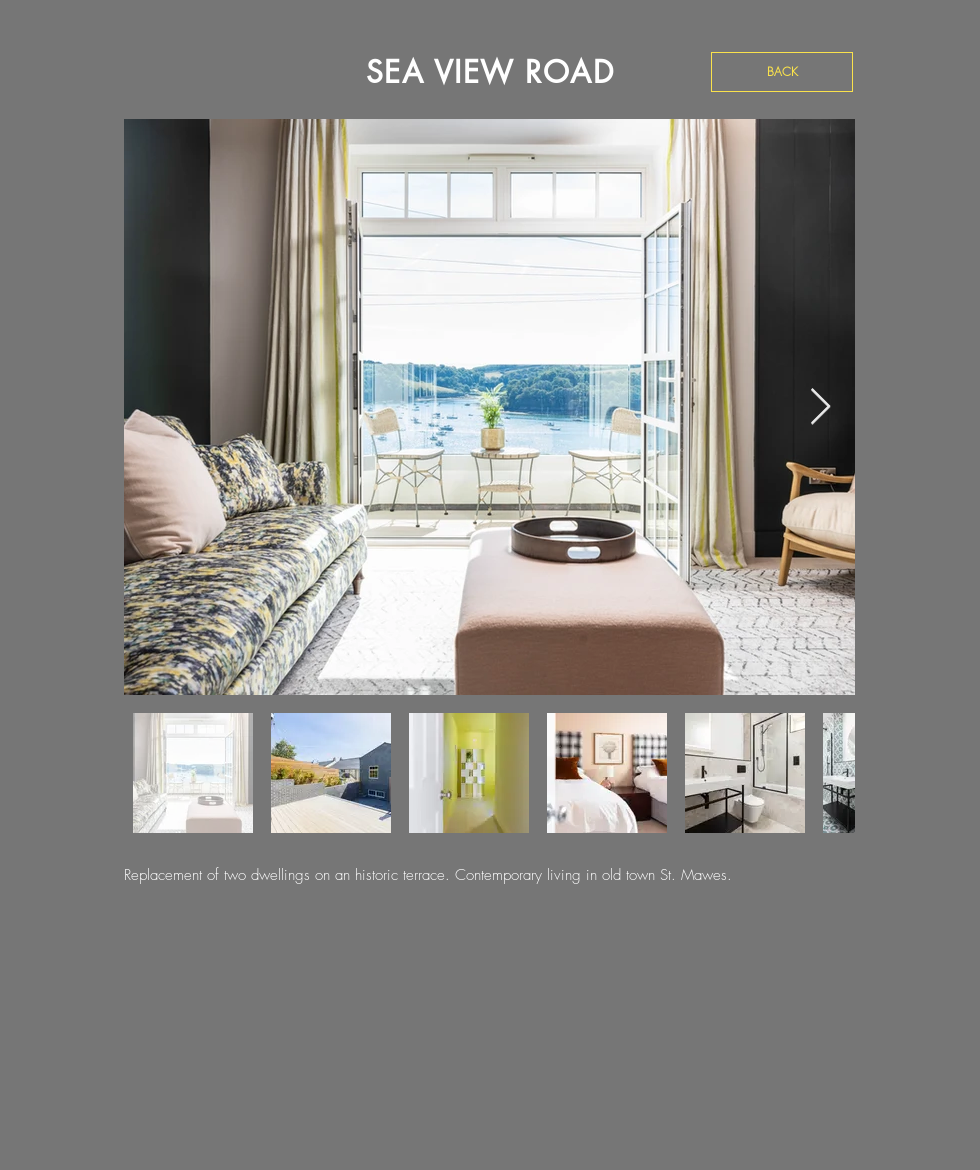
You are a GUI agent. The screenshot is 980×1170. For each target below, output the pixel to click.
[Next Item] (820, 407)
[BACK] (782, 72)
